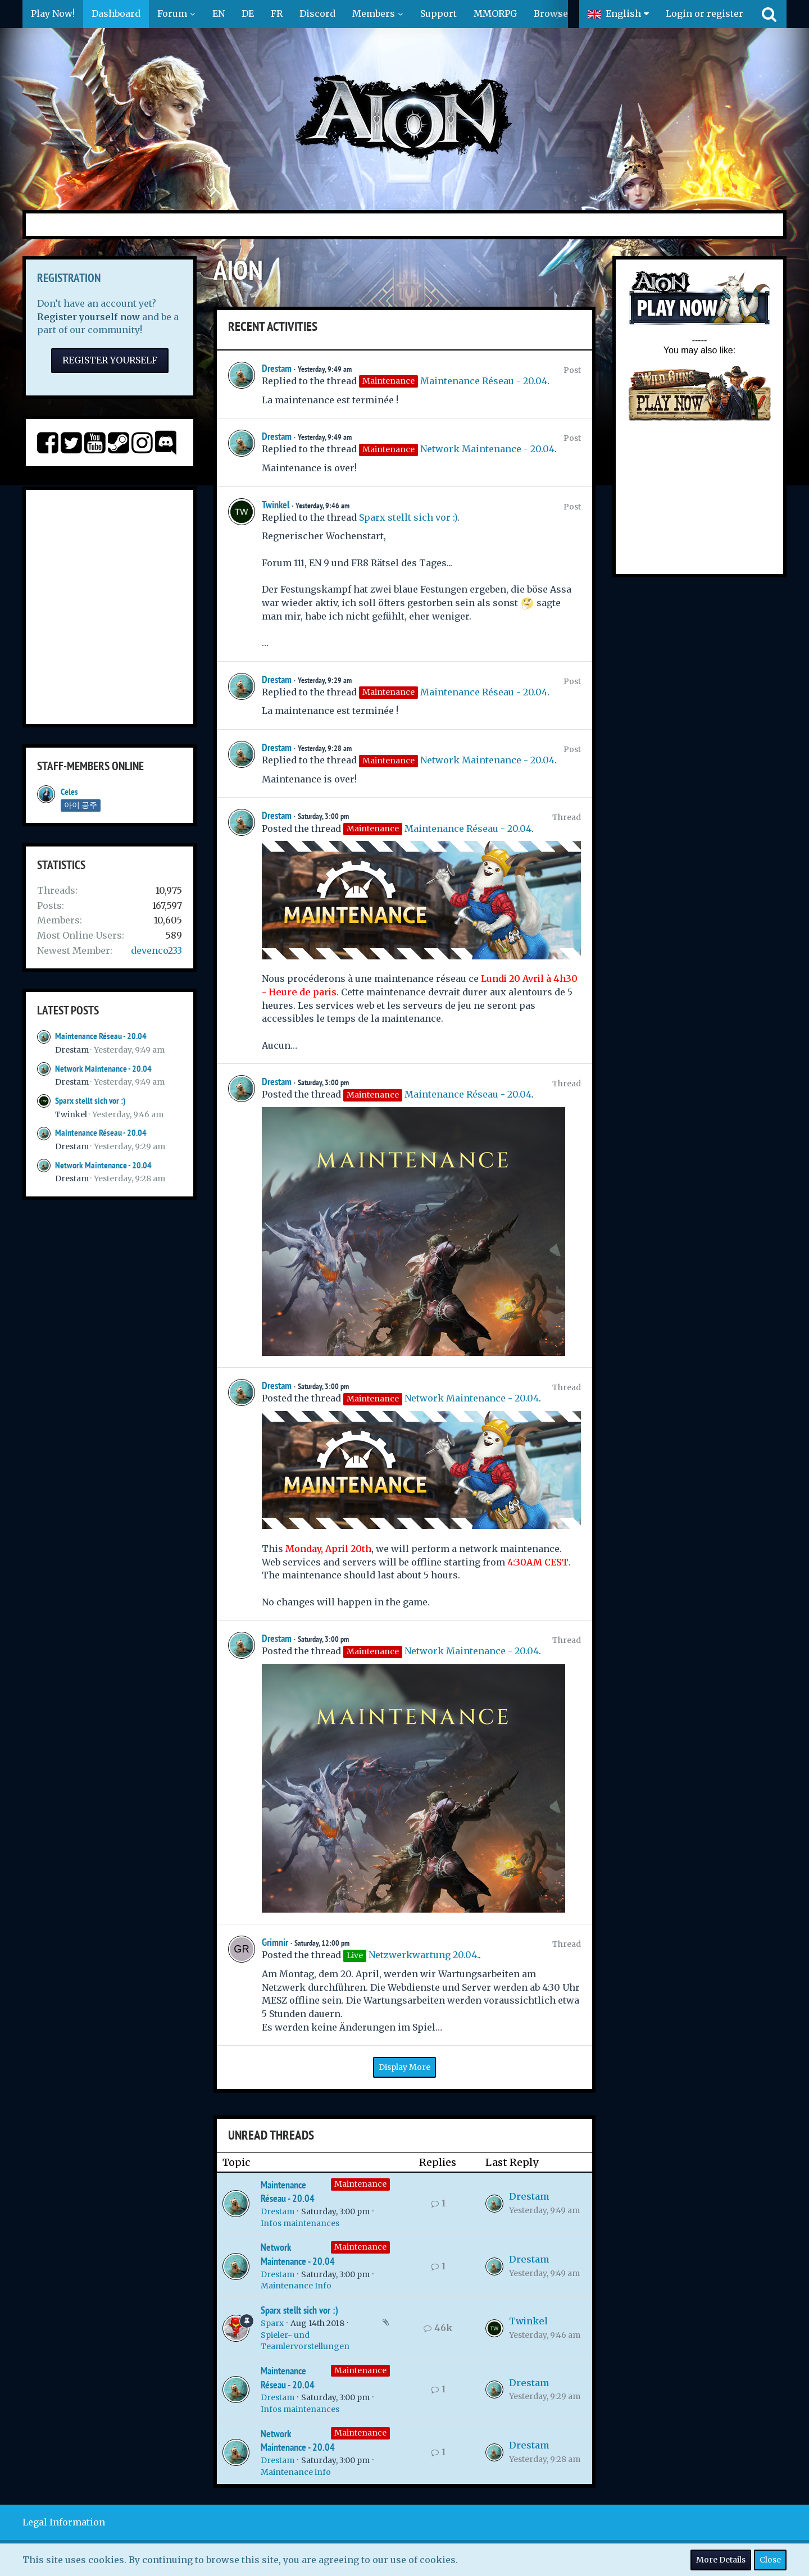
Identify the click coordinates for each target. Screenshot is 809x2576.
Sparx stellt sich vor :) (90, 1101)
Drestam (72, 1050)
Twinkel (71, 1114)
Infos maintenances (300, 2223)
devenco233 (156, 950)
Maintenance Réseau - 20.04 (101, 1036)
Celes (69, 792)
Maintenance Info (296, 2286)
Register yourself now (88, 316)
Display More (404, 2067)
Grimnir (275, 1942)
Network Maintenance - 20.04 (103, 1069)
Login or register (704, 13)
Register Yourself (109, 360)
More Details (721, 2560)
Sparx (272, 2323)
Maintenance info (296, 2472)
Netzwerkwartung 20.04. (424, 1954)
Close (770, 2560)
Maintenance (360, 2184)
